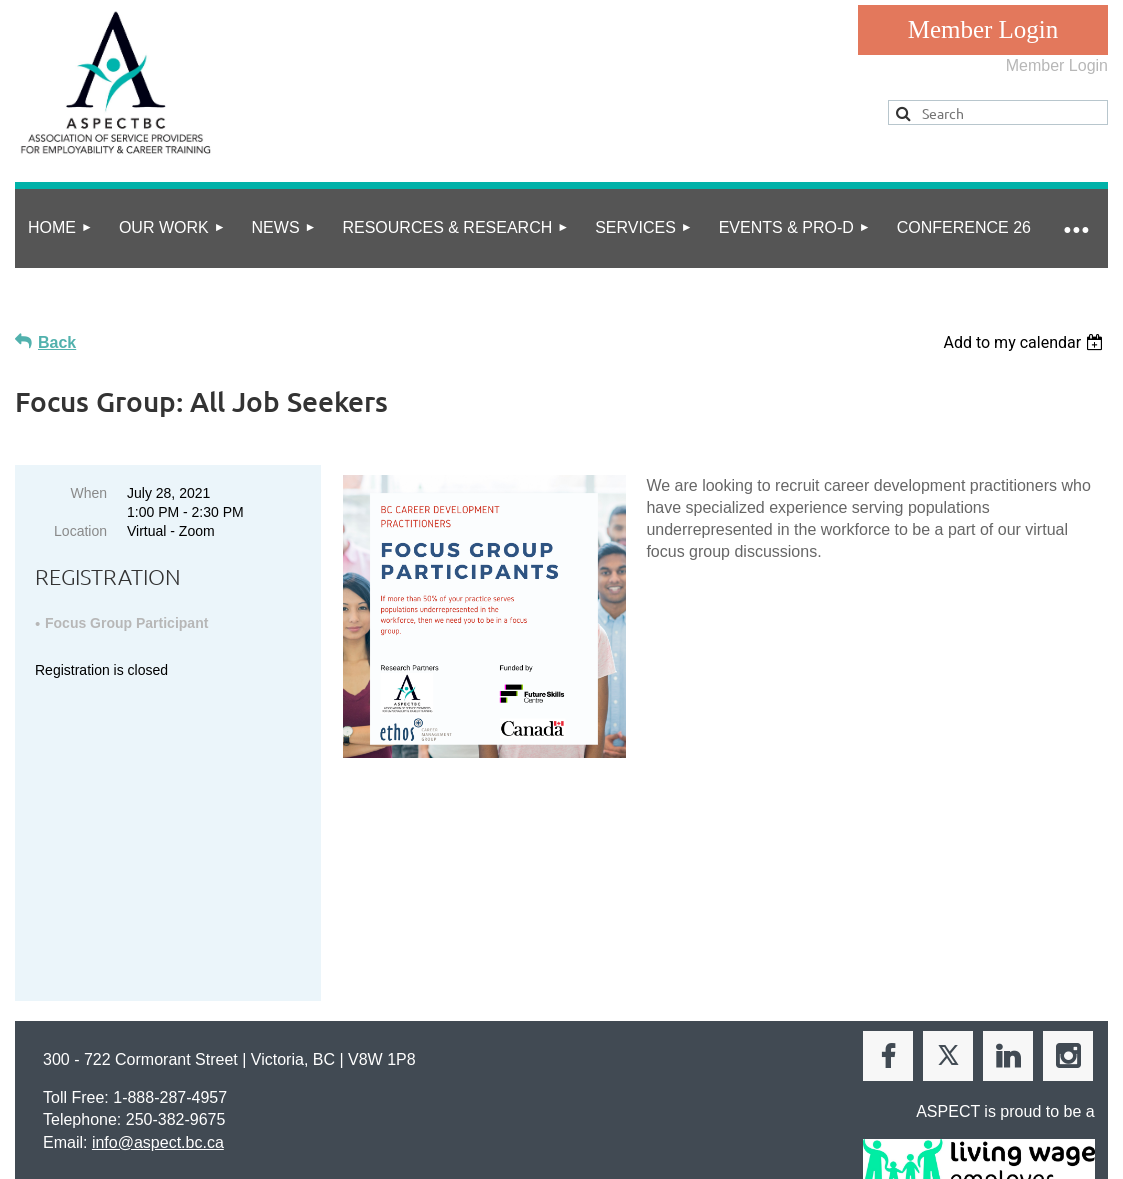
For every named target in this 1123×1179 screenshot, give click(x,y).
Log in (983, 30)
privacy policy (103, 1063)
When (88, 493)
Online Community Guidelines (261, 1063)
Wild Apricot (900, 1130)
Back (57, 342)
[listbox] (1025, 342)
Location (80, 531)
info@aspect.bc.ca (158, 966)
